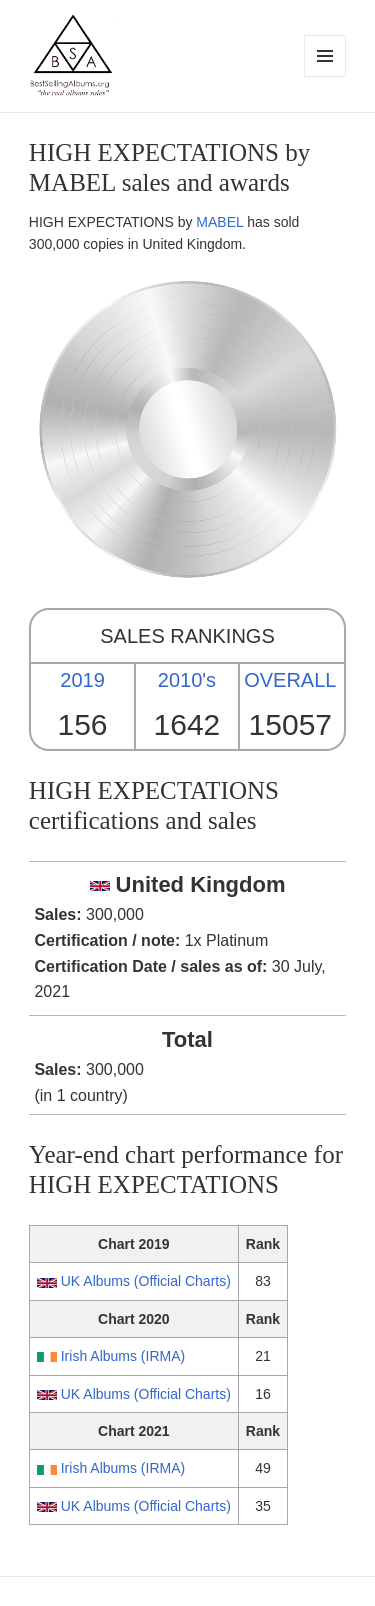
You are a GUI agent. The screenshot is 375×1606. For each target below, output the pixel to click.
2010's (187, 680)
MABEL (219, 222)
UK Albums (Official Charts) (146, 1281)
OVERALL (290, 680)
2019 (82, 680)
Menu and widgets (325, 76)
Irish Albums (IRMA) (123, 1356)
